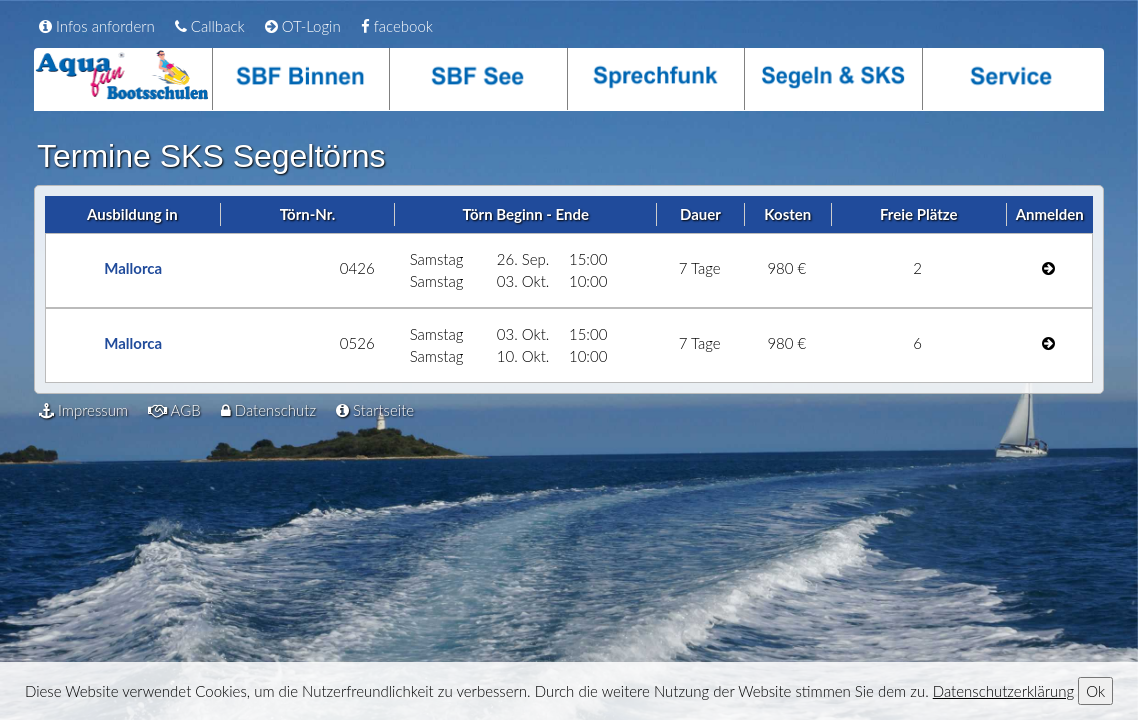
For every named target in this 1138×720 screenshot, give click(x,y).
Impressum (83, 410)
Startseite (375, 410)
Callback (210, 26)
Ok (1095, 691)
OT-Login (303, 26)
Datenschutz (268, 410)
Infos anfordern (97, 26)
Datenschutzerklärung (1003, 691)
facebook (397, 26)
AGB (174, 410)
